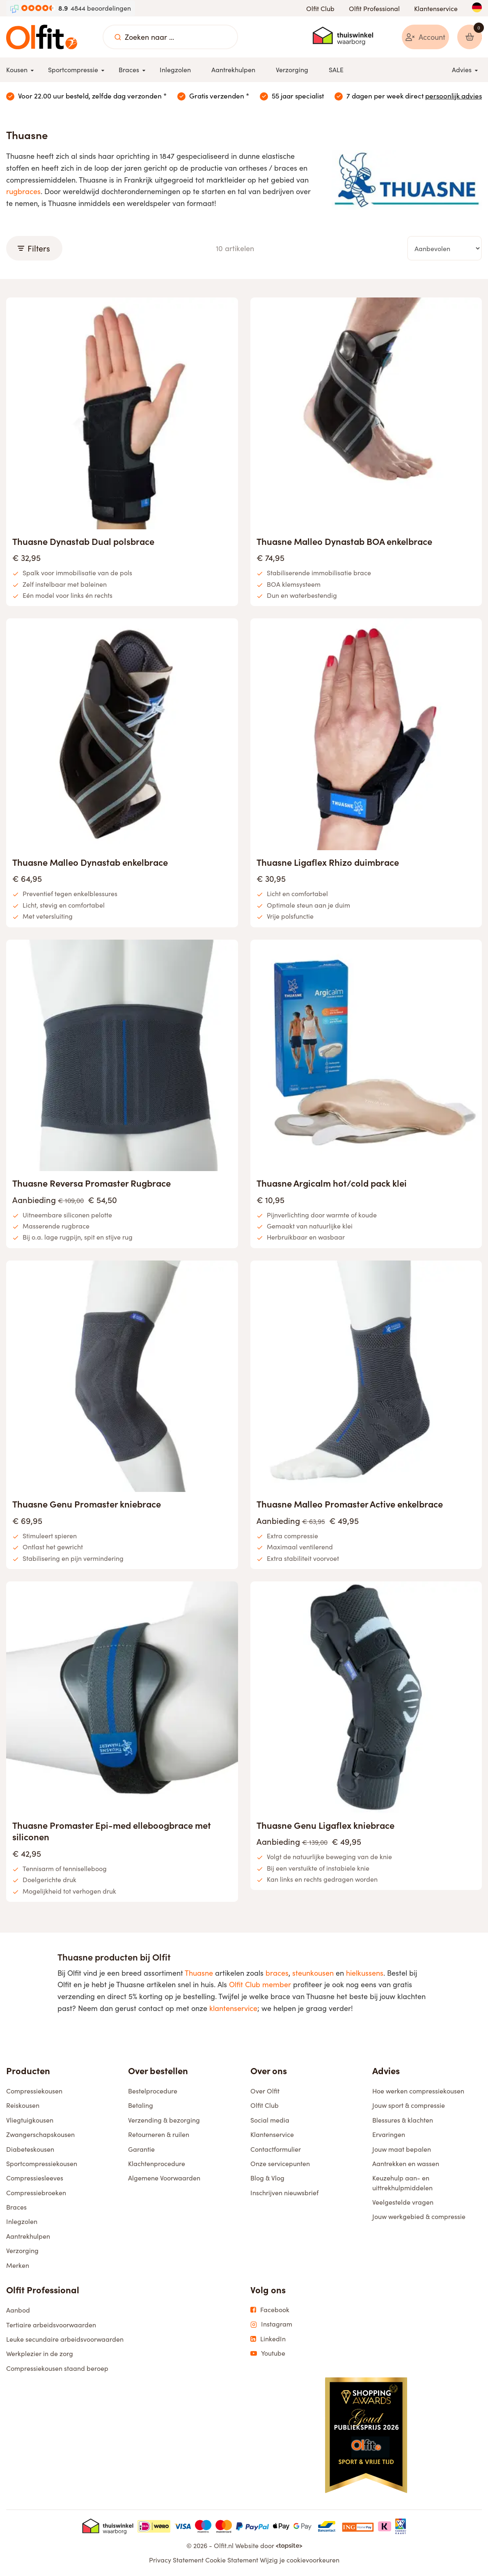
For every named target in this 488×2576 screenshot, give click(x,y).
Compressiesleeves (34, 2178)
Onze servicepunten (280, 2164)
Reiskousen (22, 2106)
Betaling (140, 2106)
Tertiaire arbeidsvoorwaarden (51, 2325)
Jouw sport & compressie (408, 2106)
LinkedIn (268, 2339)
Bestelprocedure (152, 2091)
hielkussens (364, 1973)
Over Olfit (265, 2091)
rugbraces (23, 192)
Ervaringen (388, 2135)
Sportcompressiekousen (41, 2164)
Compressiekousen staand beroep (57, 2368)
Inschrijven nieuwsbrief (284, 2193)
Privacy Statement (176, 2560)
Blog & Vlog (267, 2178)
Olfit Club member (260, 1985)
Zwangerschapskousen (40, 2135)
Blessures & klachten (402, 2120)
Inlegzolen (21, 2222)
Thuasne (199, 1973)
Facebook (269, 2310)
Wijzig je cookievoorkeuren (299, 2560)
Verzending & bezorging (164, 2120)
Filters (34, 248)
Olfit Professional (374, 8)
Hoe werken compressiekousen (418, 2091)
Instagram (271, 2325)
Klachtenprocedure (156, 2164)
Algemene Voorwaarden (164, 2178)
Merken (17, 2265)
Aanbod (18, 2310)
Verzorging (22, 2251)
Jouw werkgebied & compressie (418, 2217)
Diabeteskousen (30, 2149)
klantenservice (233, 2008)
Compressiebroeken (36, 2193)
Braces (16, 2207)
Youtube (267, 2354)
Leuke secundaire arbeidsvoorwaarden (65, 2340)
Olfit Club (320, 8)
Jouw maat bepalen (401, 2149)
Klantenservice (436, 8)
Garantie (141, 2149)
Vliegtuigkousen (29, 2120)
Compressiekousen (34, 2091)
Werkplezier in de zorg (39, 2354)
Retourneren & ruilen (158, 2135)
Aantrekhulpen (28, 2236)
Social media (269, 2120)
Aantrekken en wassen (405, 2164)
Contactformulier (275, 2149)
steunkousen (313, 1973)
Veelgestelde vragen (402, 2203)
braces (277, 1973)
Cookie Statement (231, 2560)
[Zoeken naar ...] (118, 37)
